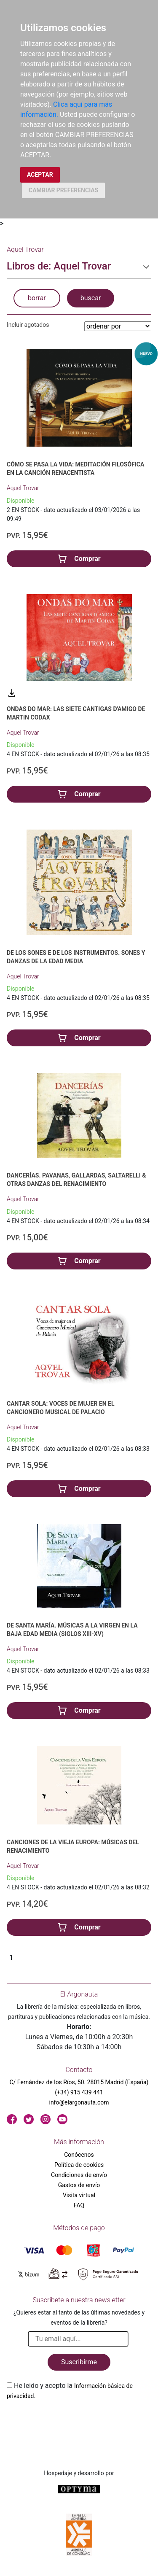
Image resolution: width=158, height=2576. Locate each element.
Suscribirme (79, 2362)
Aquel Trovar (23, 488)
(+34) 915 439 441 (79, 2092)
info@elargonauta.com (79, 2102)
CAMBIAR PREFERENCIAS (63, 190)
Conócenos (79, 2154)
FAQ (79, 2205)
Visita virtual (79, 2195)
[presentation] (71, 2420)
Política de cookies (79, 2164)
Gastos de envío (79, 2185)
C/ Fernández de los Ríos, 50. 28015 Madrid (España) (79, 2082)
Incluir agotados (28, 324)
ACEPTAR (40, 174)
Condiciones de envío (79, 2175)
